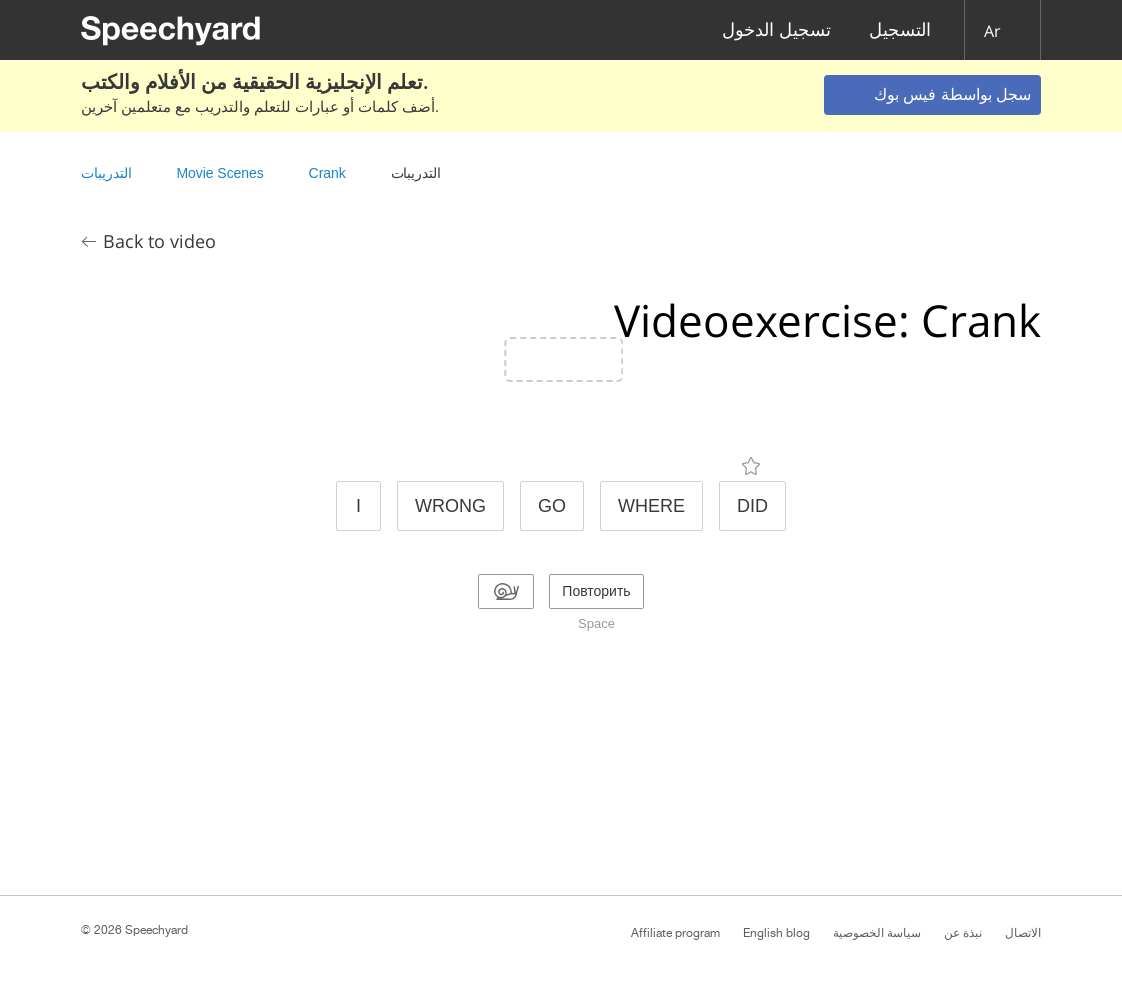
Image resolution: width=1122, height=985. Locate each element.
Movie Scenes (219, 173)
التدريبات (106, 173)
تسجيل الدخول (776, 30)
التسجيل (900, 30)
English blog (776, 933)
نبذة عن (963, 933)
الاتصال (1023, 933)
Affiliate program (675, 933)
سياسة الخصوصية (877, 933)
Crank (327, 173)
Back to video (159, 241)
